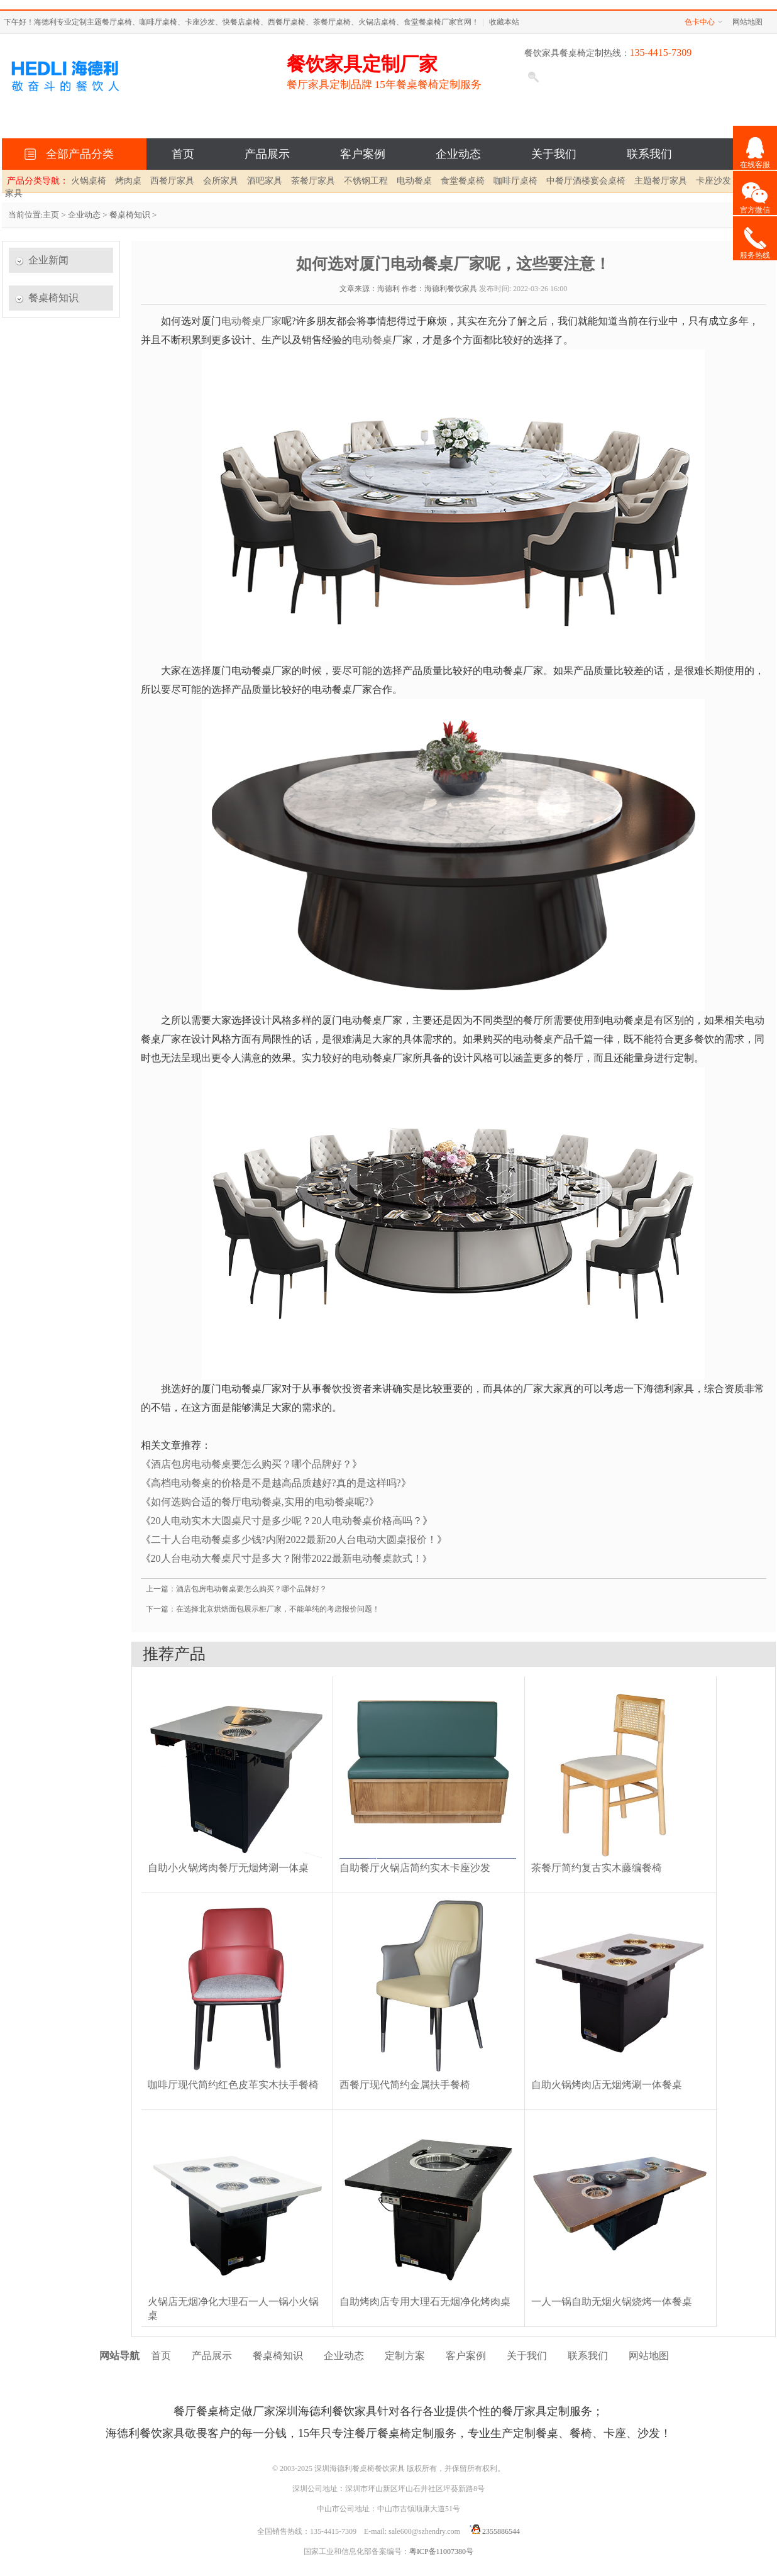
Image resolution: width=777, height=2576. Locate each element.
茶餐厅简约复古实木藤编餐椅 (596, 1867)
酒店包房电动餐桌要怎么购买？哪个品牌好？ (251, 1464)
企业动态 (458, 154)
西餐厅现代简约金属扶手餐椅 (404, 2084)
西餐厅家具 (172, 180)
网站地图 (747, 22)
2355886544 (493, 2531)
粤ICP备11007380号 (441, 2551)
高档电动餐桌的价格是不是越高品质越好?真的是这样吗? (276, 1483)
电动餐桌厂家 (251, 321)
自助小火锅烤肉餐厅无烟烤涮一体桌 (228, 1867)
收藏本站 (504, 22)
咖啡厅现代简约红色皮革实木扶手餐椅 (233, 2084)
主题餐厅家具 (660, 180)
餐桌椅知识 (129, 214)
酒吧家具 (264, 180)
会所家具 (220, 180)
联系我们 (649, 154)
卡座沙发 (713, 180)
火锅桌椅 (88, 180)
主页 (51, 214)
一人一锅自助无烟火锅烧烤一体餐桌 (611, 2301)
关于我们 (553, 154)
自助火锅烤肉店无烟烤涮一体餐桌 (606, 2084)
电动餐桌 (414, 180)
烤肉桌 (128, 180)
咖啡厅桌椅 (515, 180)
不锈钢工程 (366, 180)
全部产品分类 (77, 154)
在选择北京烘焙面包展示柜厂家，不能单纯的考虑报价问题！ (278, 1609)
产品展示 (267, 154)
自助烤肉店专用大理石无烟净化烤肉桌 (424, 2301)
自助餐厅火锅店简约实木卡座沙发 (414, 1867)
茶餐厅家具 (313, 180)
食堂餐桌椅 (463, 180)
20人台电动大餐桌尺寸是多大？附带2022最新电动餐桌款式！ (286, 1558)
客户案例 (362, 154)
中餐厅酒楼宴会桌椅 (585, 180)
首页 (183, 154)
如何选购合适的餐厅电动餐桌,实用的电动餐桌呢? (260, 1501)
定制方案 (405, 2355)
